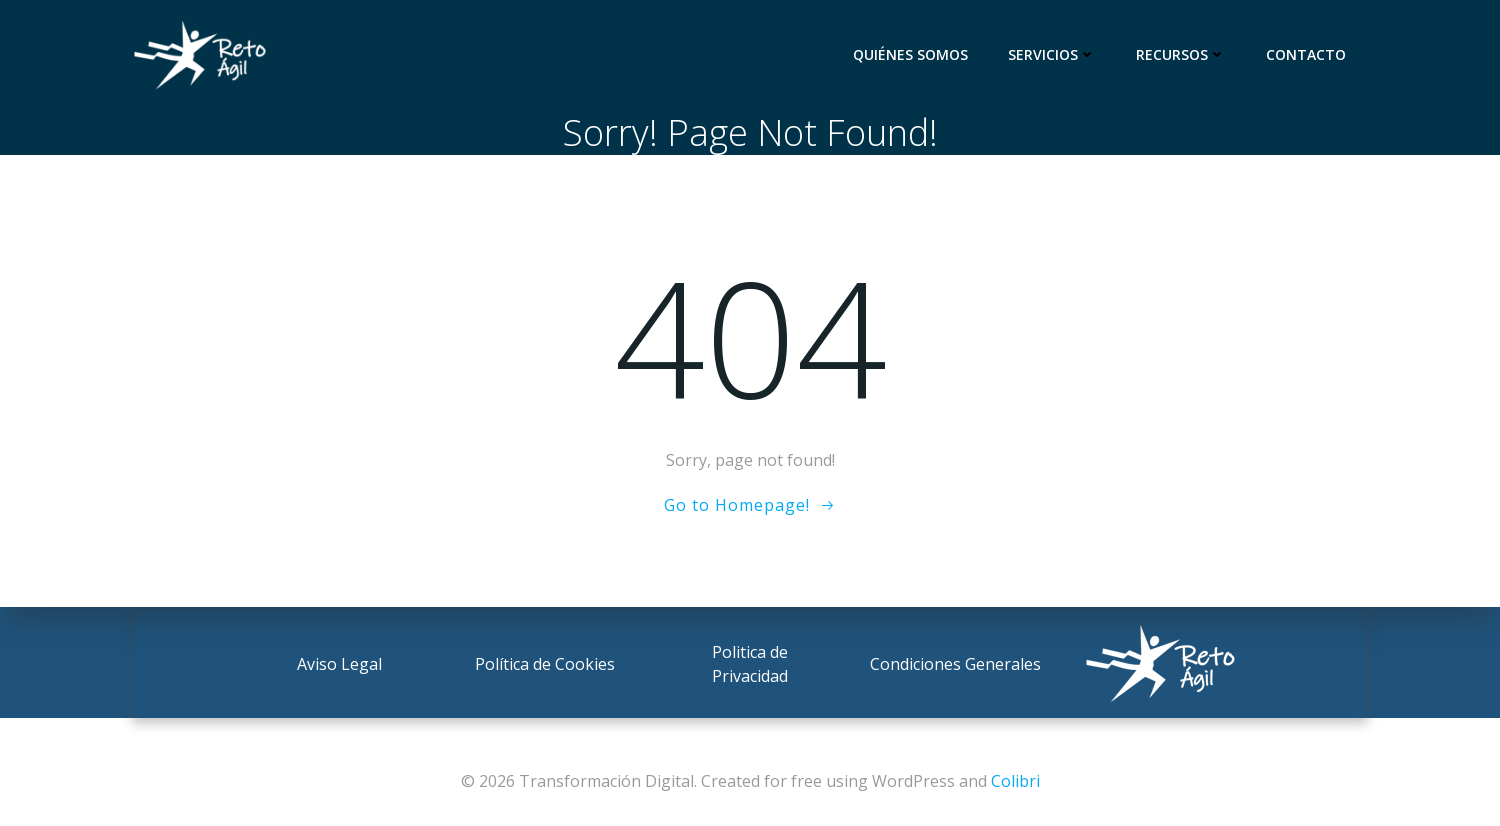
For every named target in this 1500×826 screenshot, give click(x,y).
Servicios (1052, 54)
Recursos (1181, 54)
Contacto (1306, 54)
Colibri (1015, 781)
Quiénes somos (910, 54)
